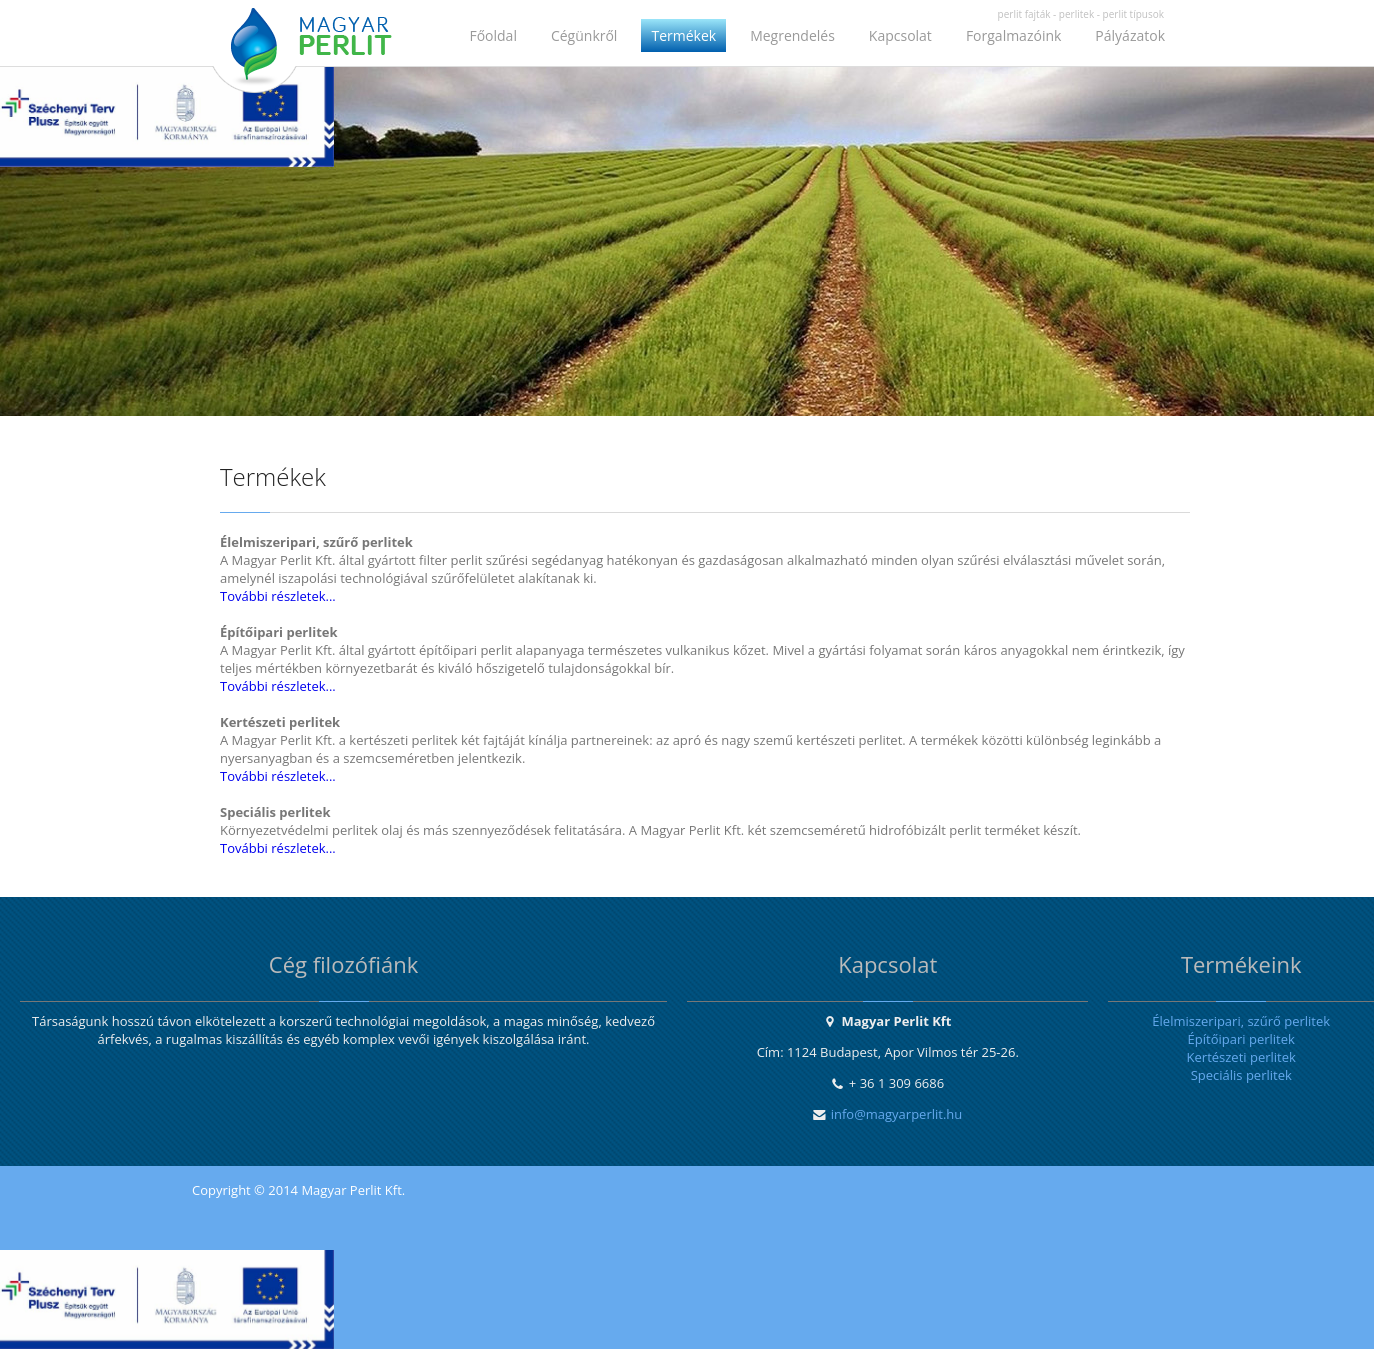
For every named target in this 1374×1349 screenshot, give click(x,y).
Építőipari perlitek (1241, 1039)
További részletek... (278, 596)
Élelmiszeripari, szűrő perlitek (1241, 1021)
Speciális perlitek (1241, 1075)
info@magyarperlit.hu (897, 1114)
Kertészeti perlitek (1241, 1057)
